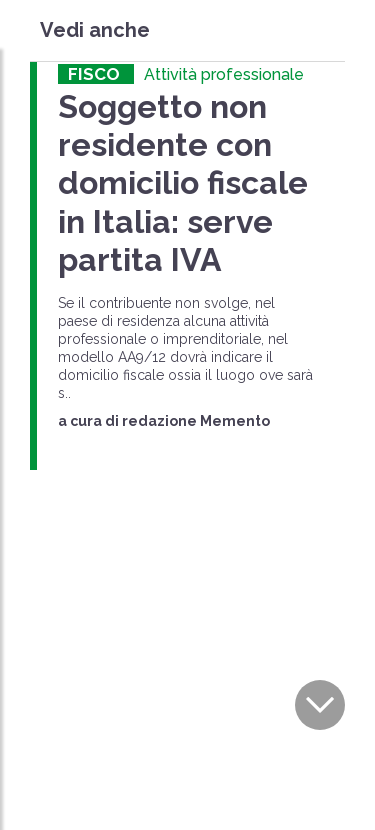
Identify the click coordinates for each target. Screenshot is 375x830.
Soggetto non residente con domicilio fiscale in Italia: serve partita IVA (183, 183)
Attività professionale (224, 74)
